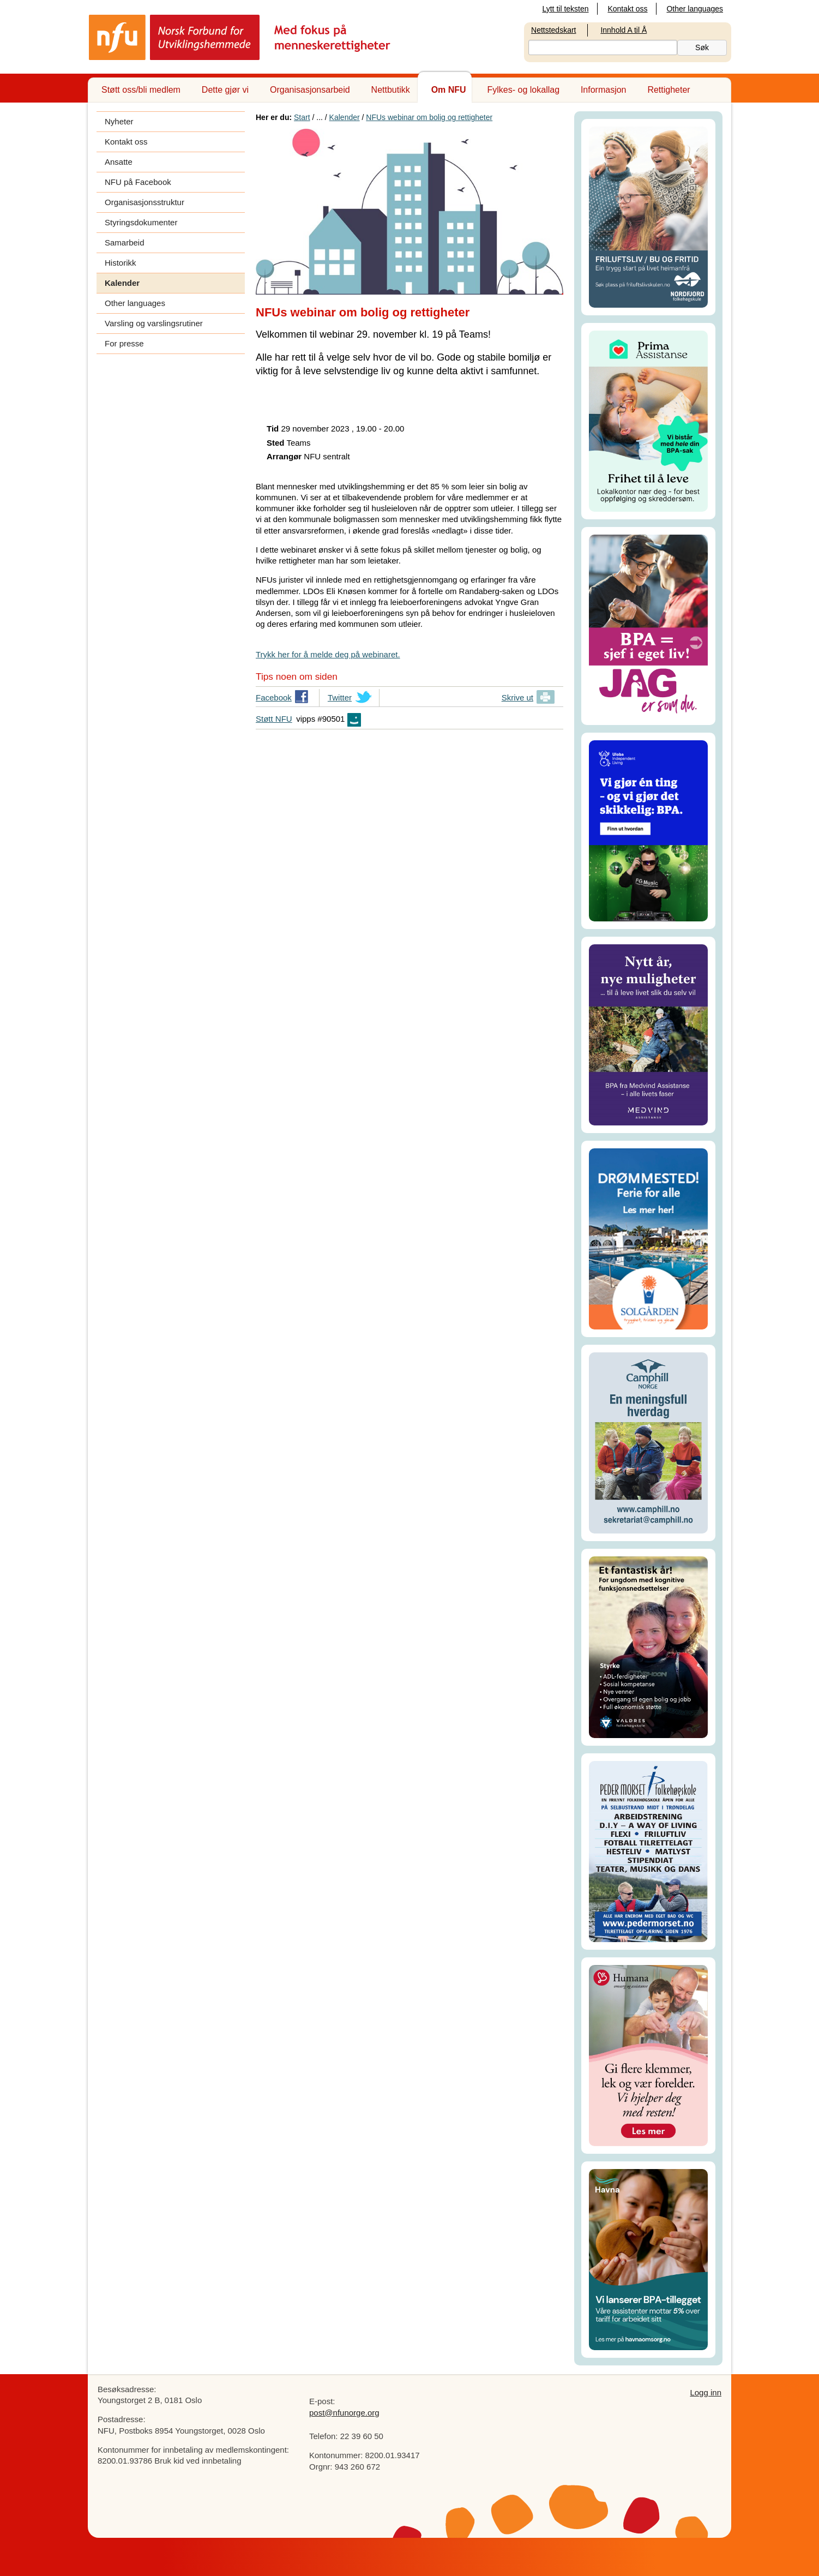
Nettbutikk (390, 89)
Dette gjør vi (225, 89)
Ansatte (119, 161)
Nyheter (119, 121)
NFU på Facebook (138, 182)
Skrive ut (517, 697)
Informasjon (604, 89)
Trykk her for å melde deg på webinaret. (328, 654)
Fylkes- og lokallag (523, 89)
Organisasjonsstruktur (144, 202)
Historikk (120, 262)
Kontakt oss (627, 8)
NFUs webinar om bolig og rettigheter (429, 117)
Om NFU (448, 89)
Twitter (340, 699)
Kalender (122, 282)
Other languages (694, 8)
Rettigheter (668, 89)
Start (302, 117)
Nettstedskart (553, 30)
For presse (124, 343)
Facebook (274, 699)
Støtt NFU (274, 718)
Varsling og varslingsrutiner (154, 323)
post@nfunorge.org (344, 2412)
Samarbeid (124, 242)
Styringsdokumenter (141, 222)
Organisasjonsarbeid (310, 89)
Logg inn (705, 2392)
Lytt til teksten (565, 8)
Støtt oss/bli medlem (140, 89)
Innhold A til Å (623, 30)
